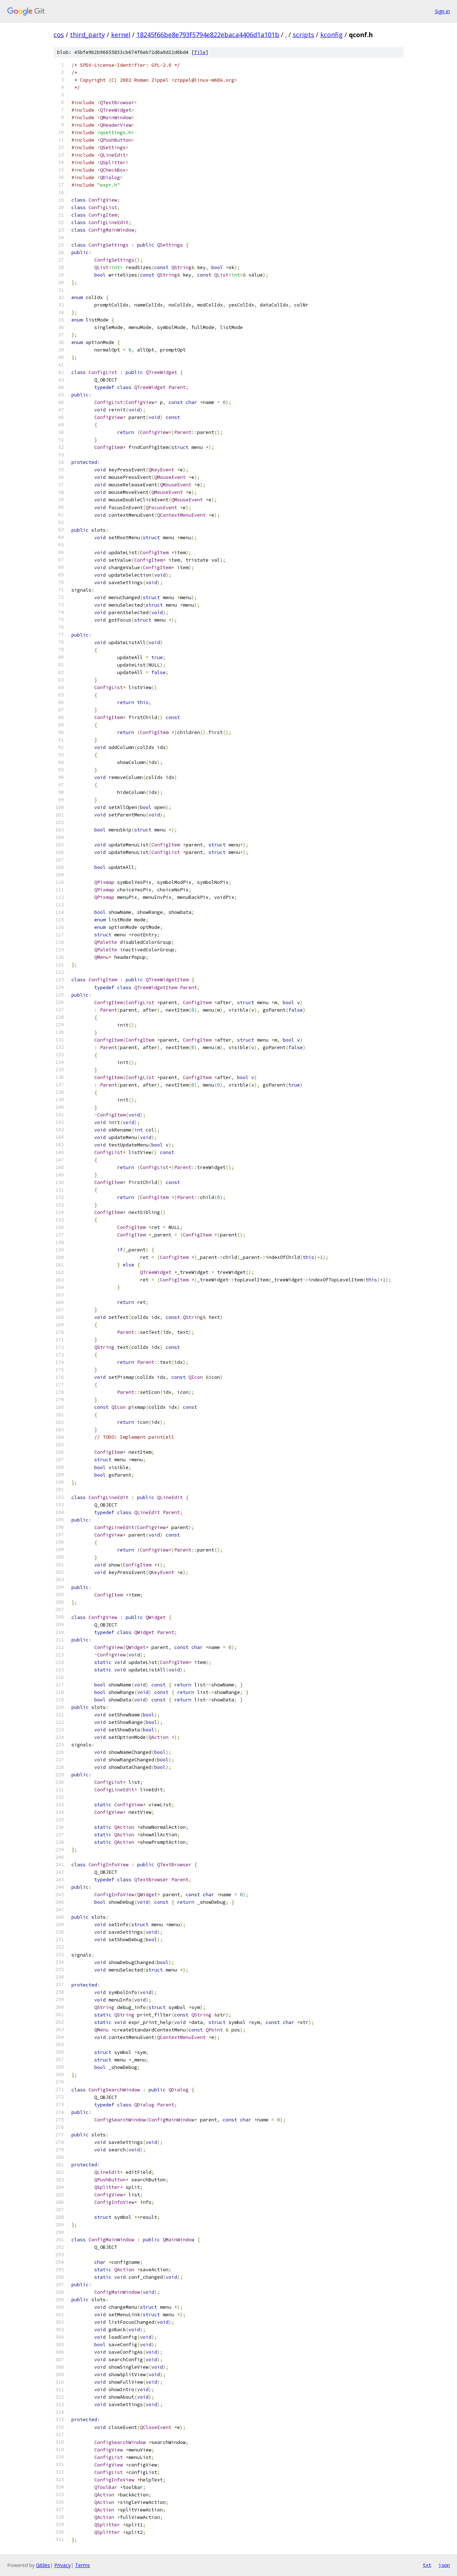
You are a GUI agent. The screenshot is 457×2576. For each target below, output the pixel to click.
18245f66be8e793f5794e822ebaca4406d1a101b (207, 34)
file (200, 52)
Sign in (442, 11)
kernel (120, 34)
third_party (87, 34)
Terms (82, 2565)
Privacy (62, 2565)
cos (59, 34)
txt (427, 2565)
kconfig (331, 34)
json (444, 2565)
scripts (303, 34)
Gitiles (43, 2565)
